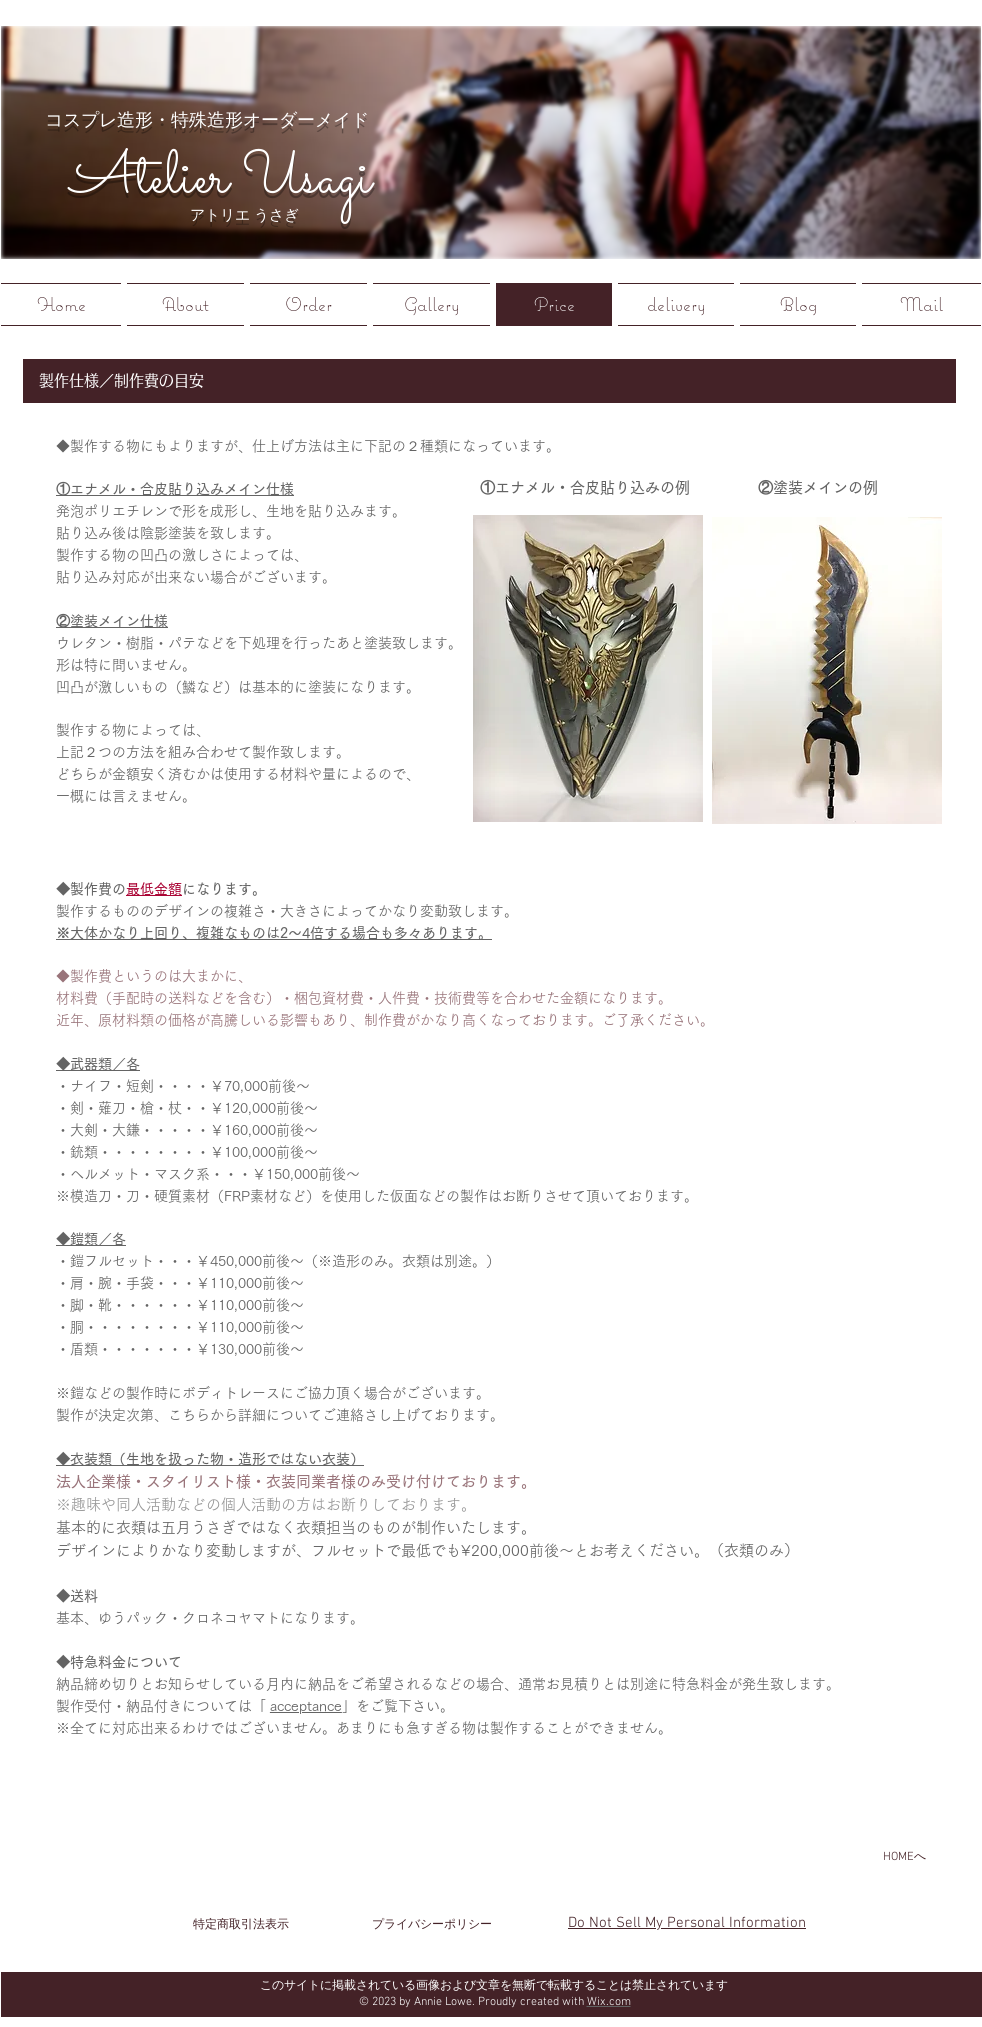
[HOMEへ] (904, 1857)
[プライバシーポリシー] (432, 1925)
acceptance (306, 1706)
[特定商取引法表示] (241, 1925)
